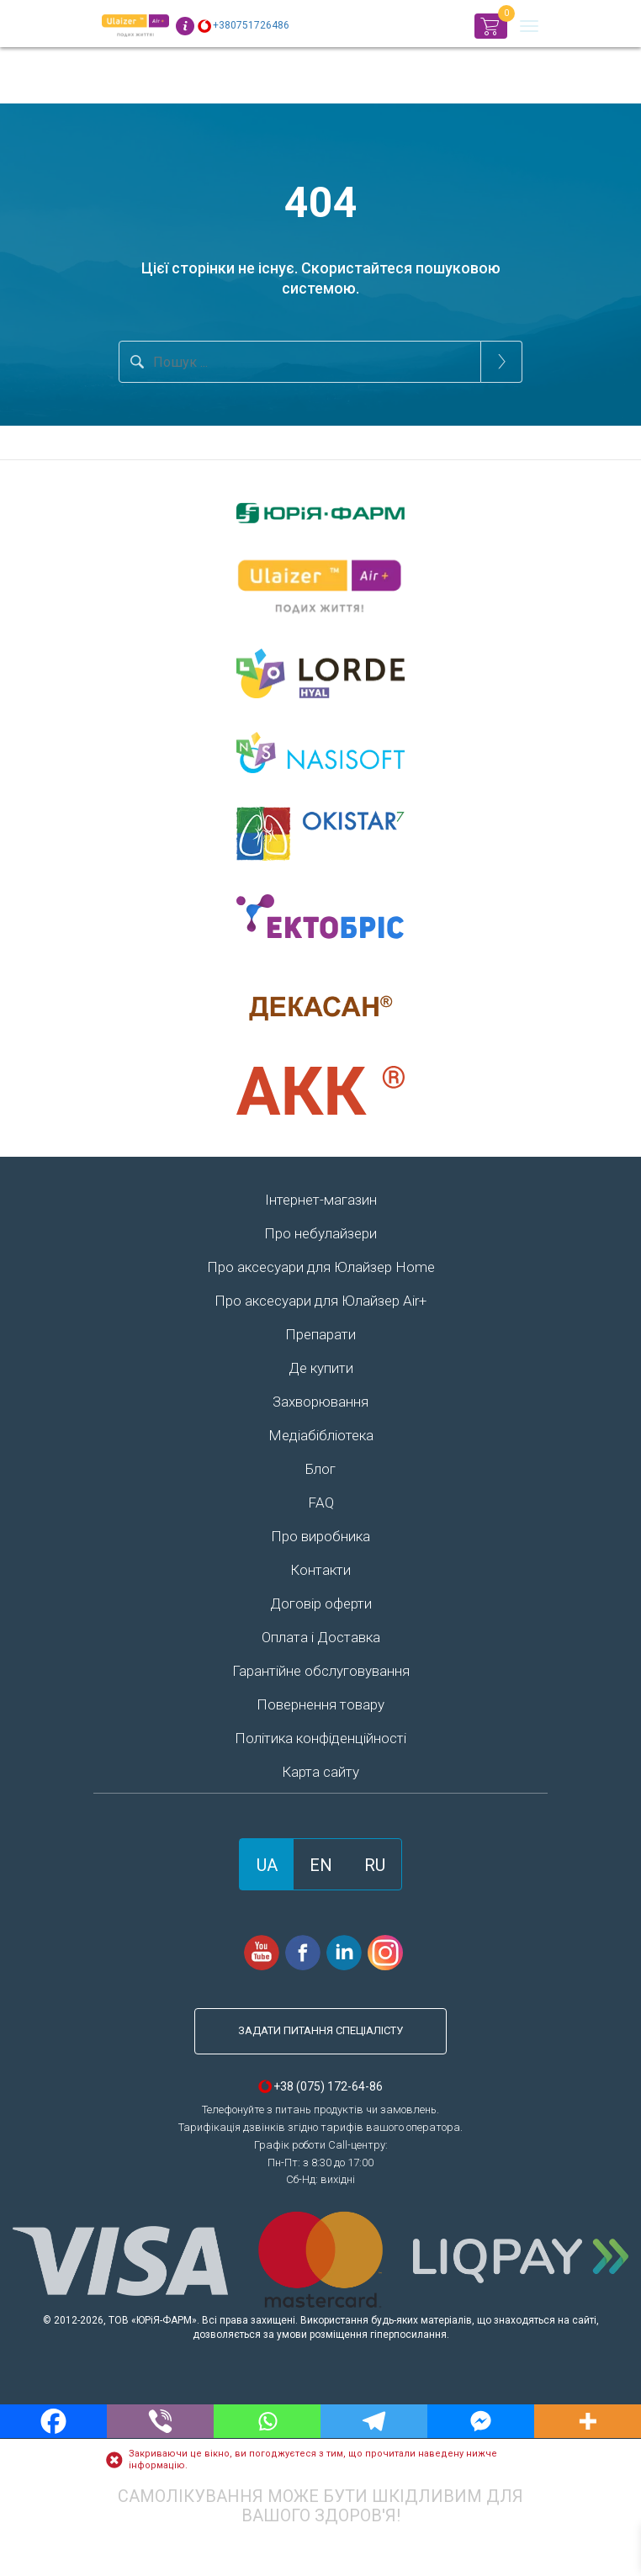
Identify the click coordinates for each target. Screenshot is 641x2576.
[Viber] (160, 2421)
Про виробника (320, 1536)
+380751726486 (251, 25)
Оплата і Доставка (321, 1637)
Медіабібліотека (320, 1435)
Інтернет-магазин (321, 1199)
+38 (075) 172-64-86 (328, 2086)
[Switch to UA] (267, 1864)
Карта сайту (320, 1771)
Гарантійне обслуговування (321, 1670)
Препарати (320, 1334)
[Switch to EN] (321, 1864)
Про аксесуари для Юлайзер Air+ (320, 1300)
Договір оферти (321, 1603)
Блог (320, 1468)
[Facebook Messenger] (480, 2421)
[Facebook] (53, 2421)
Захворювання (320, 1401)
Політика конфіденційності (320, 1738)
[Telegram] (373, 2421)
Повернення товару (320, 1704)
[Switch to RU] (375, 1864)
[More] (587, 2421)
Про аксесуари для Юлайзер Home (321, 1267)
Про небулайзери (320, 1233)
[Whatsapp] (267, 2421)
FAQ (321, 1502)
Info (185, 26)
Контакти (320, 1569)
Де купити (321, 1368)
